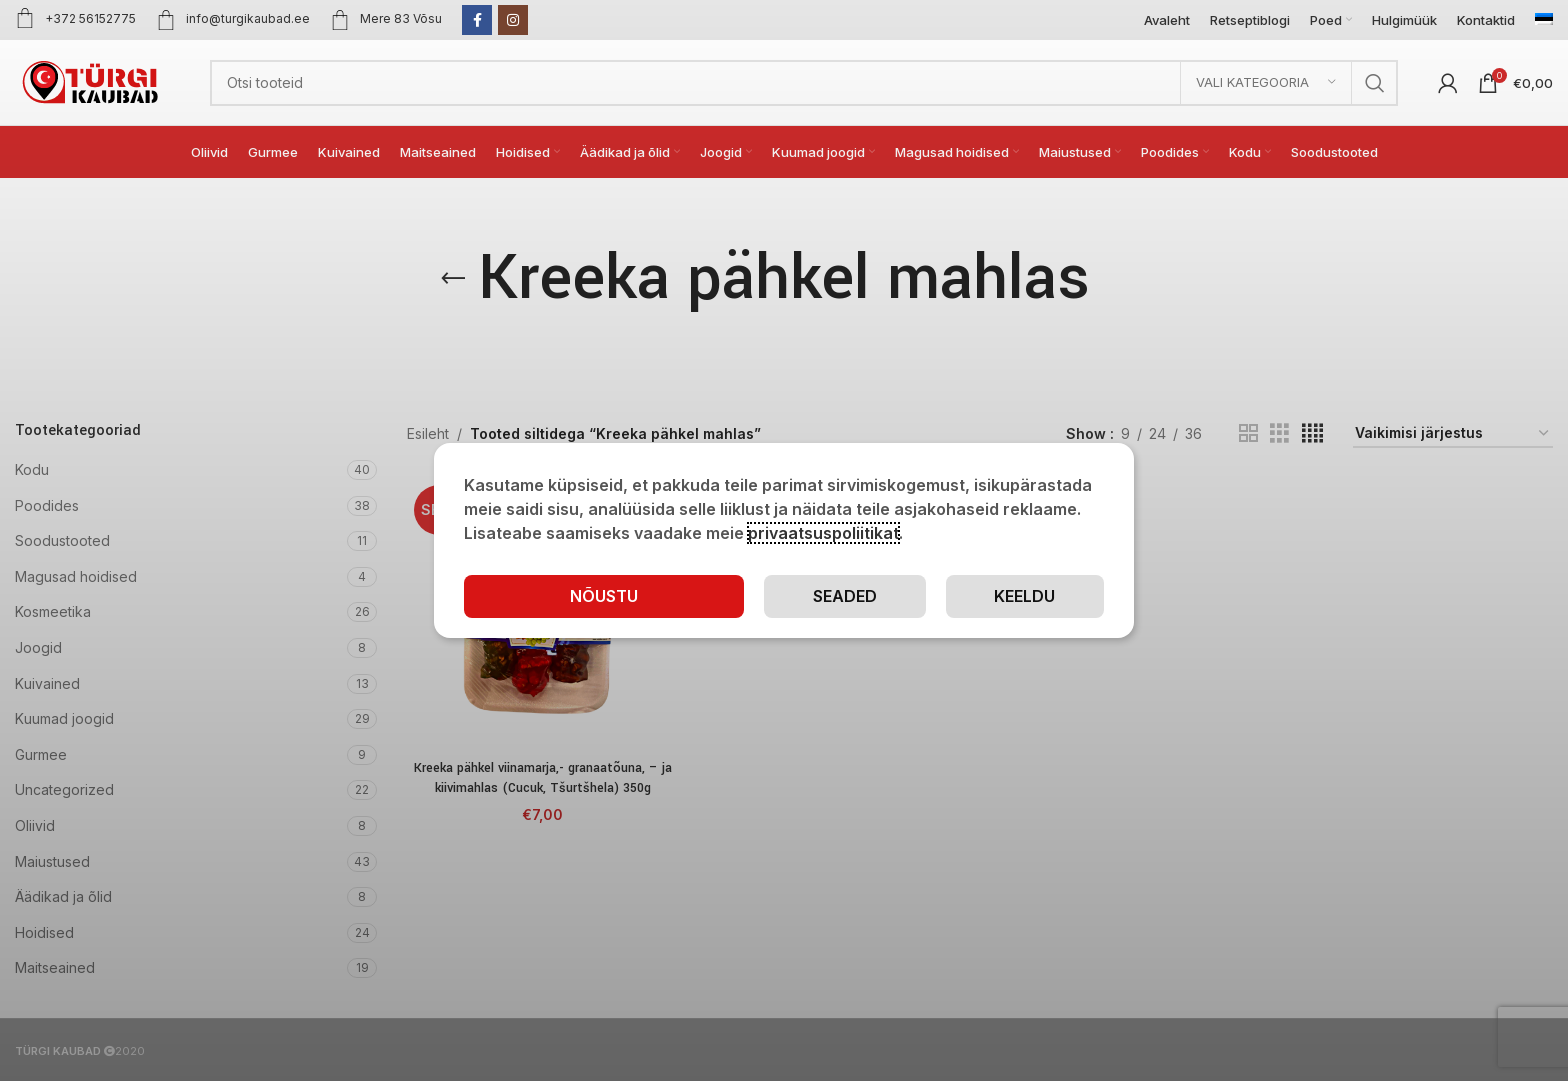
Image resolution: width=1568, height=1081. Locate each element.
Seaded (845, 596)
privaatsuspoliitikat (823, 533)
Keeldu (1024, 596)
